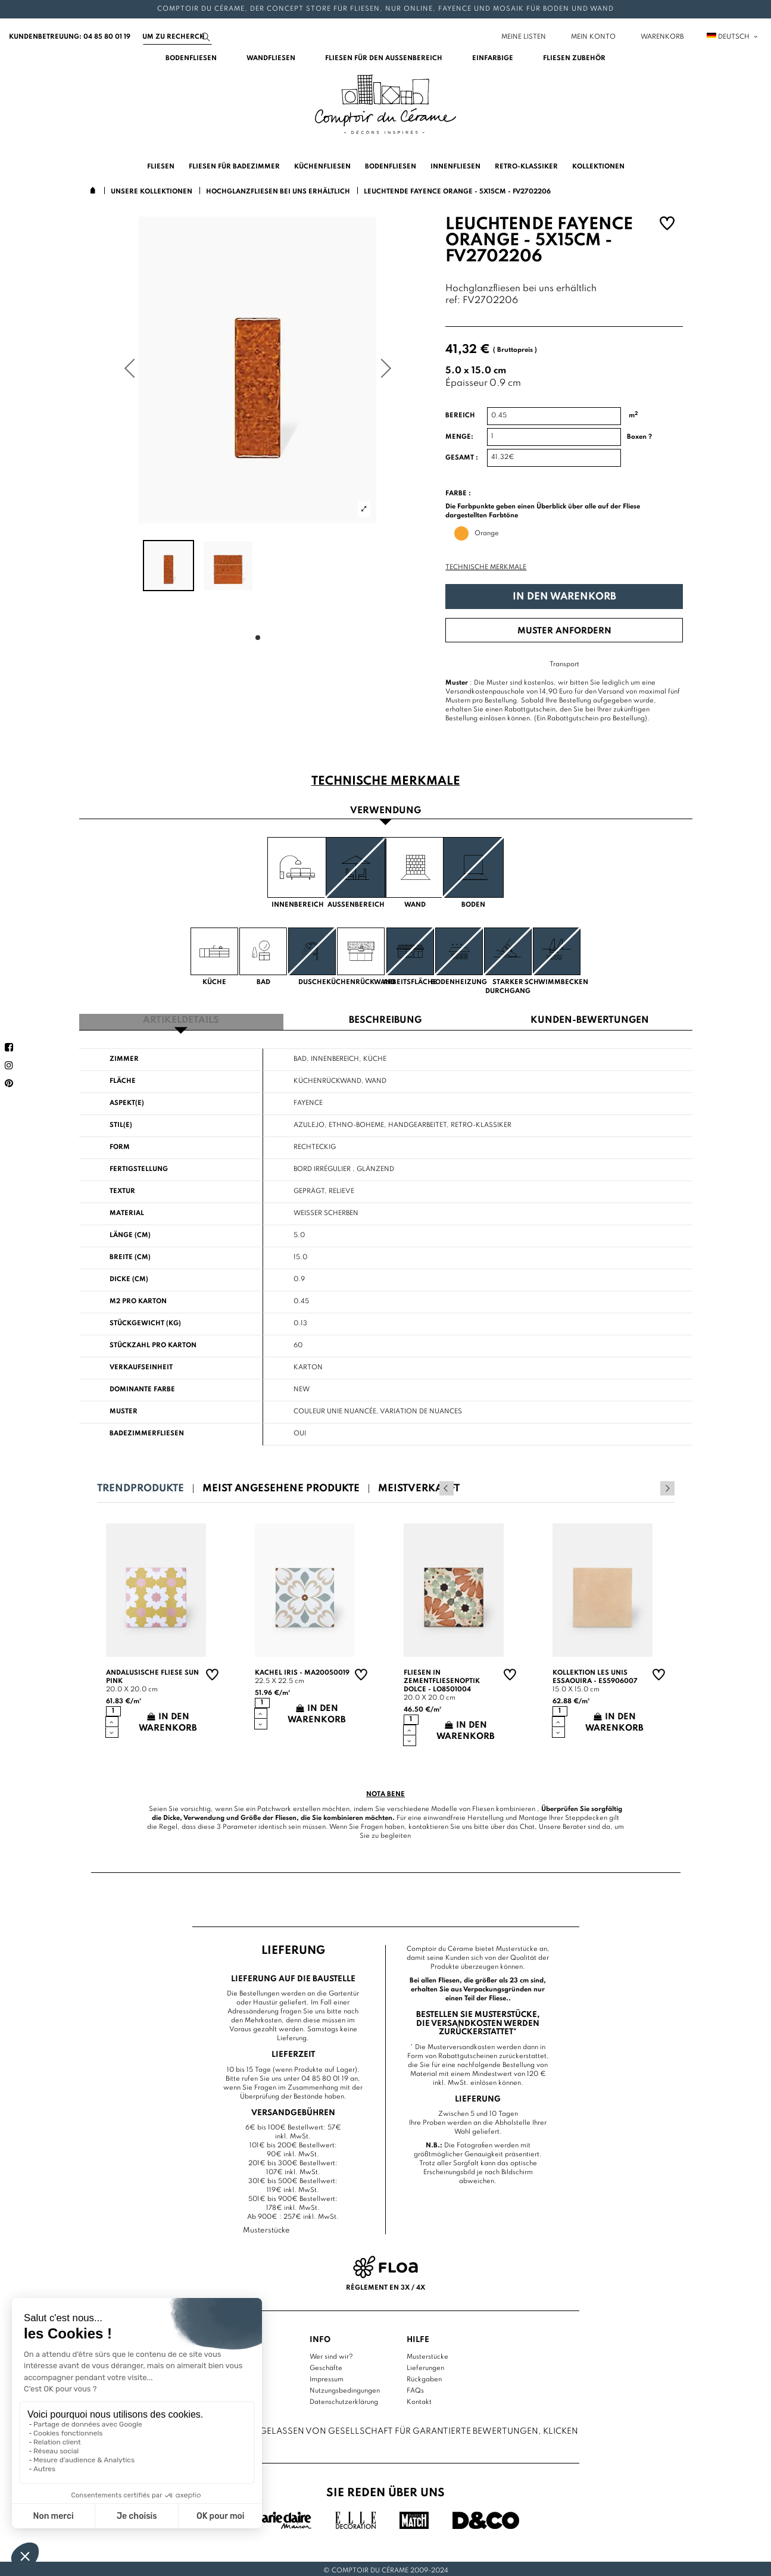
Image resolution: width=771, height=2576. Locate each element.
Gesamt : (461, 457)
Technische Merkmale (485, 567)
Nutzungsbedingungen (345, 2387)
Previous (651, 1485)
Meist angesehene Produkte (281, 1485)
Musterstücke (427, 2353)
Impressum (327, 2376)
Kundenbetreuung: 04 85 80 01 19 (69, 36)
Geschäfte (326, 2364)
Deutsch (733, 36)
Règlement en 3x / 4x (385, 2284)
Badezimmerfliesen (147, 1430)
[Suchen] (177, 37)
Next (667, 1485)
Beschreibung (385, 1018)
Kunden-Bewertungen (589, 1018)
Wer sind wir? (331, 2353)
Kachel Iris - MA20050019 (302, 1669)
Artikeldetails (181, 1018)
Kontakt (419, 2398)
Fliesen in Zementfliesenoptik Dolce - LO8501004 (442, 1678)
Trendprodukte (140, 1485)
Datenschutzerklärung (344, 2398)
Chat (527, 1824)
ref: (452, 300)
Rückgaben (424, 2376)
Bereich (460, 415)
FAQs (415, 2387)
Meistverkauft (419, 1485)
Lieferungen (425, 2364)
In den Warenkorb (564, 597)
